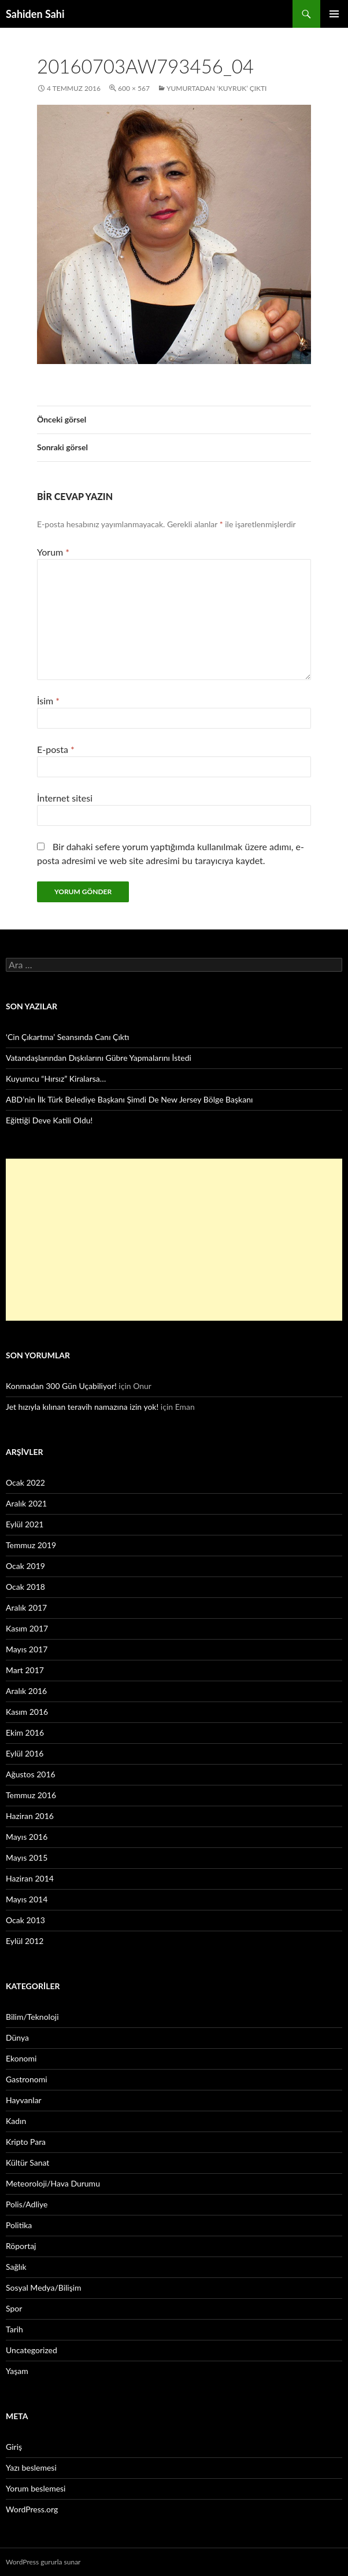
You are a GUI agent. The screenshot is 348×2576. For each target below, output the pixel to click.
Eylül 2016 (24, 1753)
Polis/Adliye (26, 2204)
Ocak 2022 (25, 1482)
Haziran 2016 (30, 1816)
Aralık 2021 (26, 1503)
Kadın (16, 2121)
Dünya (17, 2037)
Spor (14, 2308)
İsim (48, 700)
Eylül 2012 (24, 1941)
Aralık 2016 (26, 1691)
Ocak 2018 (25, 1587)
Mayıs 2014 (26, 1899)
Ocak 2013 (25, 1920)
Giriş (14, 2447)
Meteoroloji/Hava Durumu (53, 2183)
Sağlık (16, 2267)
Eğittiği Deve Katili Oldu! (49, 1120)
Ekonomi (21, 2058)
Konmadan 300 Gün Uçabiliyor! (61, 1386)
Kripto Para (26, 2142)
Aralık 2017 (26, 1607)
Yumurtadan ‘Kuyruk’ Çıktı (216, 88)
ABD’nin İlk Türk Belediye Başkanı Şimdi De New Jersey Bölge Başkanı (129, 1099)
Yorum (53, 551)
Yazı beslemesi (31, 2467)
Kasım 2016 (27, 1712)
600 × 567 (134, 88)
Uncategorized (31, 2350)
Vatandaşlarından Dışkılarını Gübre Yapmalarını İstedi (98, 1058)
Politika (19, 2225)
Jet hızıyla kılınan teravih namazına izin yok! (82, 1407)
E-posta (56, 749)
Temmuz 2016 (31, 1795)
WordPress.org (32, 2509)
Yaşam (17, 2371)
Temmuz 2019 (31, 1545)
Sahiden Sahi (35, 14)
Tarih (14, 2329)
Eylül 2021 (24, 1524)
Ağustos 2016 (30, 1774)
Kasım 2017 (27, 1628)
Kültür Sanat (27, 2162)
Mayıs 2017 (26, 1649)
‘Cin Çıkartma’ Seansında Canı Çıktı (67, 1037)
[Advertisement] (174, 1240)
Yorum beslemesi (35, 2488)
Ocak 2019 (25, 1566)
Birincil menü (334, 14)
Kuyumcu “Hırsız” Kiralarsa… (56, 1078)
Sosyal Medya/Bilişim (44, 2287)
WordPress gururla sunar (43, 2561)
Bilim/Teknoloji (32, 2017)
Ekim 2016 (25, 1732)
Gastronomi (26, 2079)
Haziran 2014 (30, 1878)
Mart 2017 (25, 1670)
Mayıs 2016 (26, 1837)
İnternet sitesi (64, 797)
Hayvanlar (24, 2100)
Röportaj (21, 2246)
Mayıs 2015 (26, 1857)
